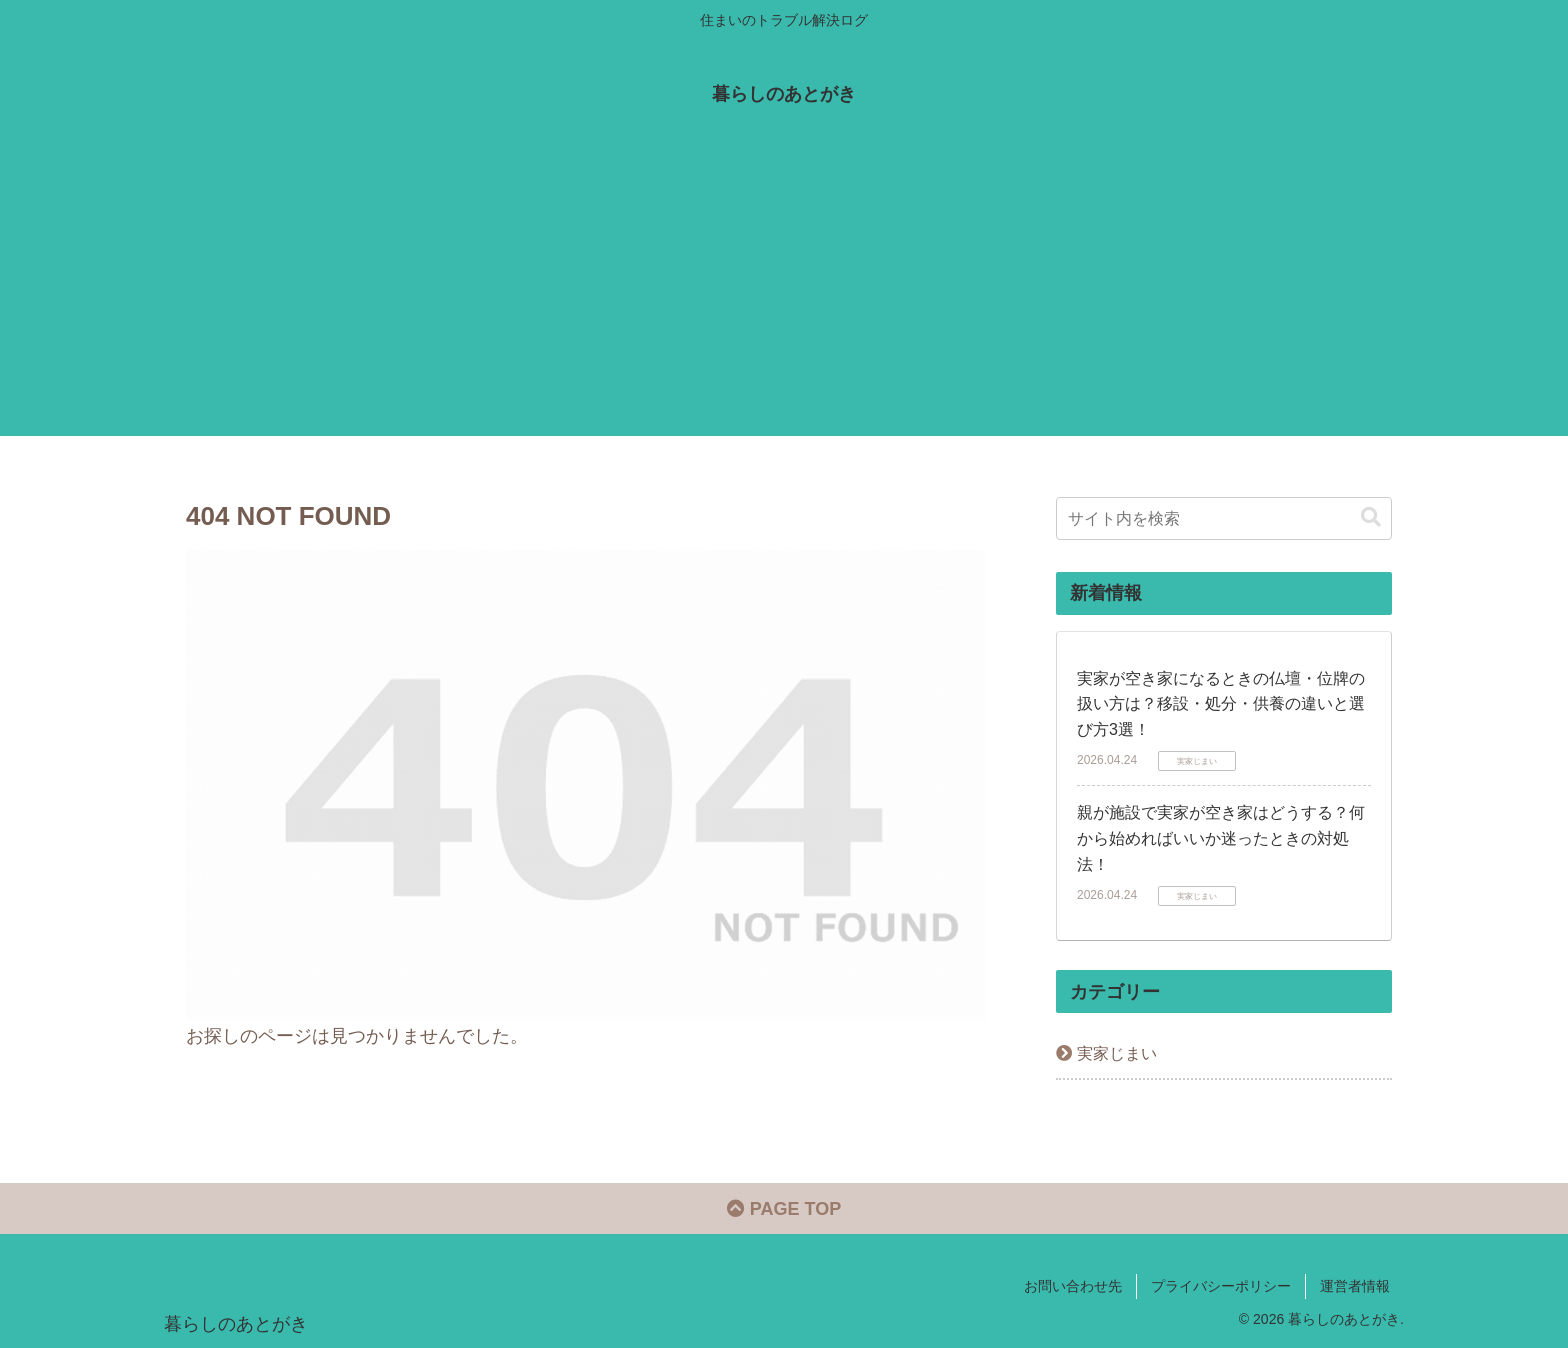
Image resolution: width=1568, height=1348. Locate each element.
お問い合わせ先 (1073, 1286)
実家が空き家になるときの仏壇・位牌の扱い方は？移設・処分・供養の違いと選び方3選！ (1221, 704)
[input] (1224, 518)
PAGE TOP (784, 1209)
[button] (1371, 517)
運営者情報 (1355, 1286)
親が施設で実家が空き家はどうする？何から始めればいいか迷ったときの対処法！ (1221, 838)
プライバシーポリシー (1221, 1286)
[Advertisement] (784, 296)
